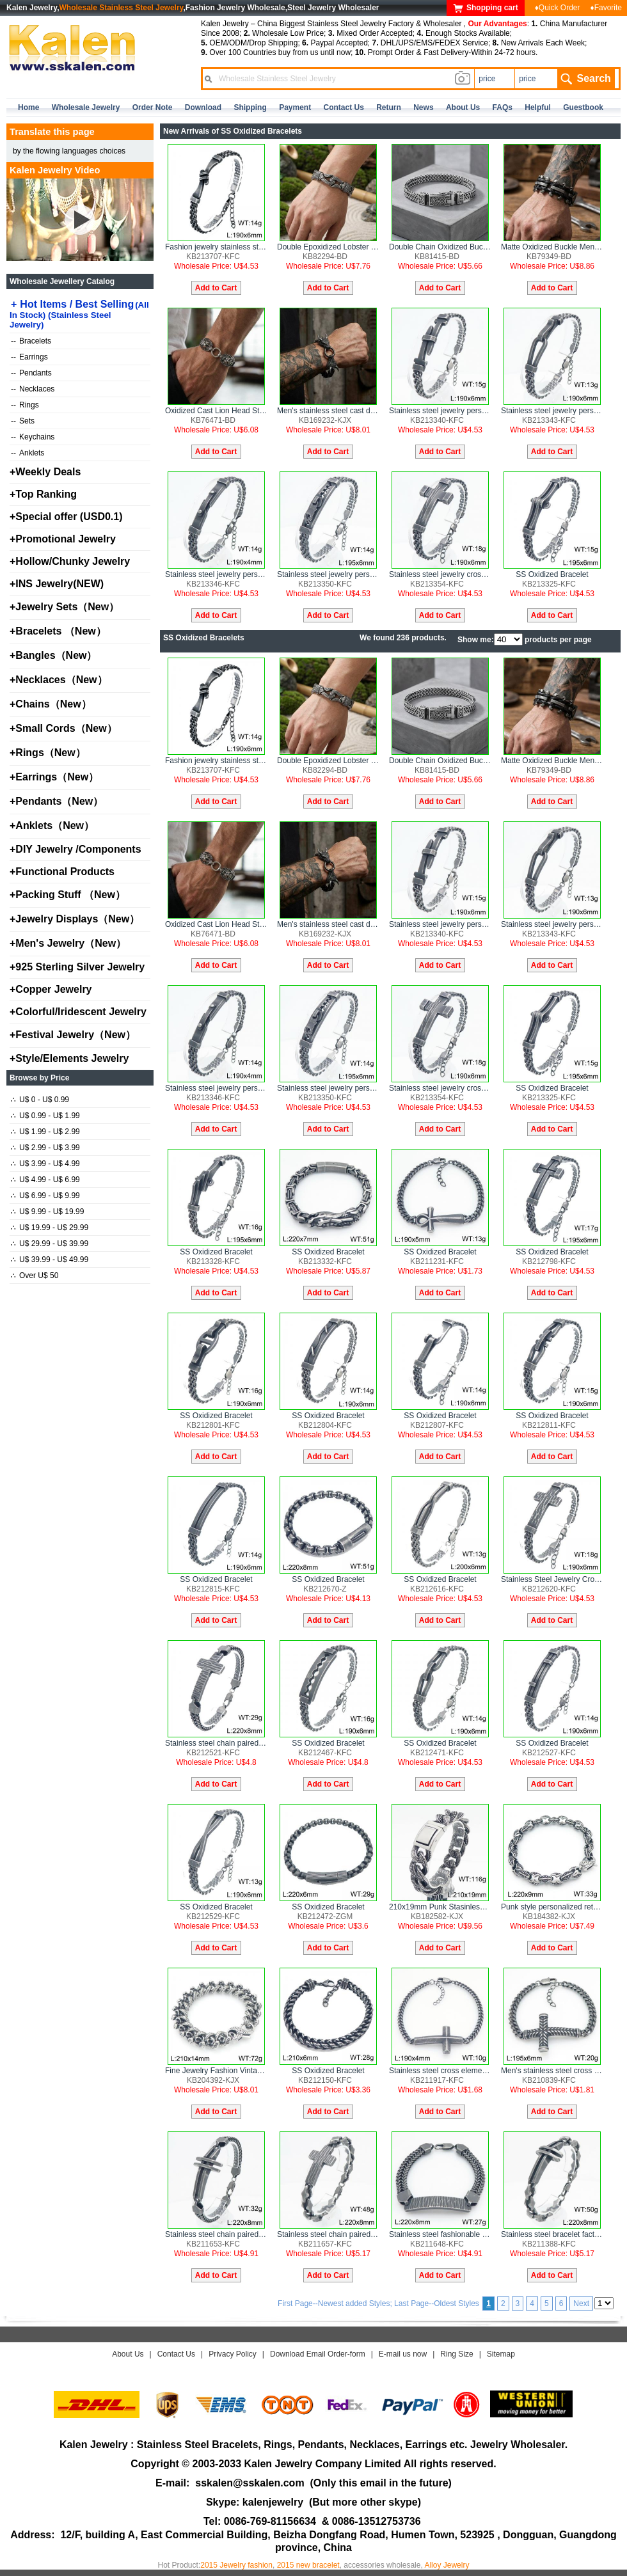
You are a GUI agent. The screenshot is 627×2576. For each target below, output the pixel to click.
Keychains (32, 436)
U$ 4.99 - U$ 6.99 (45, 1179)
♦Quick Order (557, 7)
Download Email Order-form (317, 2354)
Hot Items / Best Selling (79, 314)
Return (388, 107)
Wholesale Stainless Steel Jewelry (122, 7)
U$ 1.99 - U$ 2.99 (45, 1131)
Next (581, 2303)
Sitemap (501, 2354)
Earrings (29, 356)
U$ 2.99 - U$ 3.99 (45, 1147)
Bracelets (31, 340)
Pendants (31, 372)
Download (203, 107)
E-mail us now (403, 2354)
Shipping (250, 107)
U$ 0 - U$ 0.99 (40, 1099)
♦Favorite (606, 7)
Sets (23, 420)
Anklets (27, 452)
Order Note (152, 107)
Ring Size (456, 2354)
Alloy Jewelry (446, 2565)
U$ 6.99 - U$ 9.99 (45, 1195)
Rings (25, 404)
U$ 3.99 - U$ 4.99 (45, 1163)
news (423, 107)
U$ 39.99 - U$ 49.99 (49, 1259)
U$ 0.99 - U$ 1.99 (45, 1115)
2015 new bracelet (308, 2565)
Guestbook (583, 107)
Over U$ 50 (34, 1275)
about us (463, 107)
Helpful (538, 107)
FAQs (502, 107)
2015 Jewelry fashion (236, 2565)
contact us (344, 107)
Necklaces (32, 388)
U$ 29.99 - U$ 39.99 (49, 1243)
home (28, 107)
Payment (295, 107)
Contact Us (176, 2354)
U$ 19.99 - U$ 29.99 (49, 1227)
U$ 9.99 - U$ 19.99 (47, 1211)
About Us (127, 2354)
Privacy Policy (233, 2354)
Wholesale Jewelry (86, 107)
